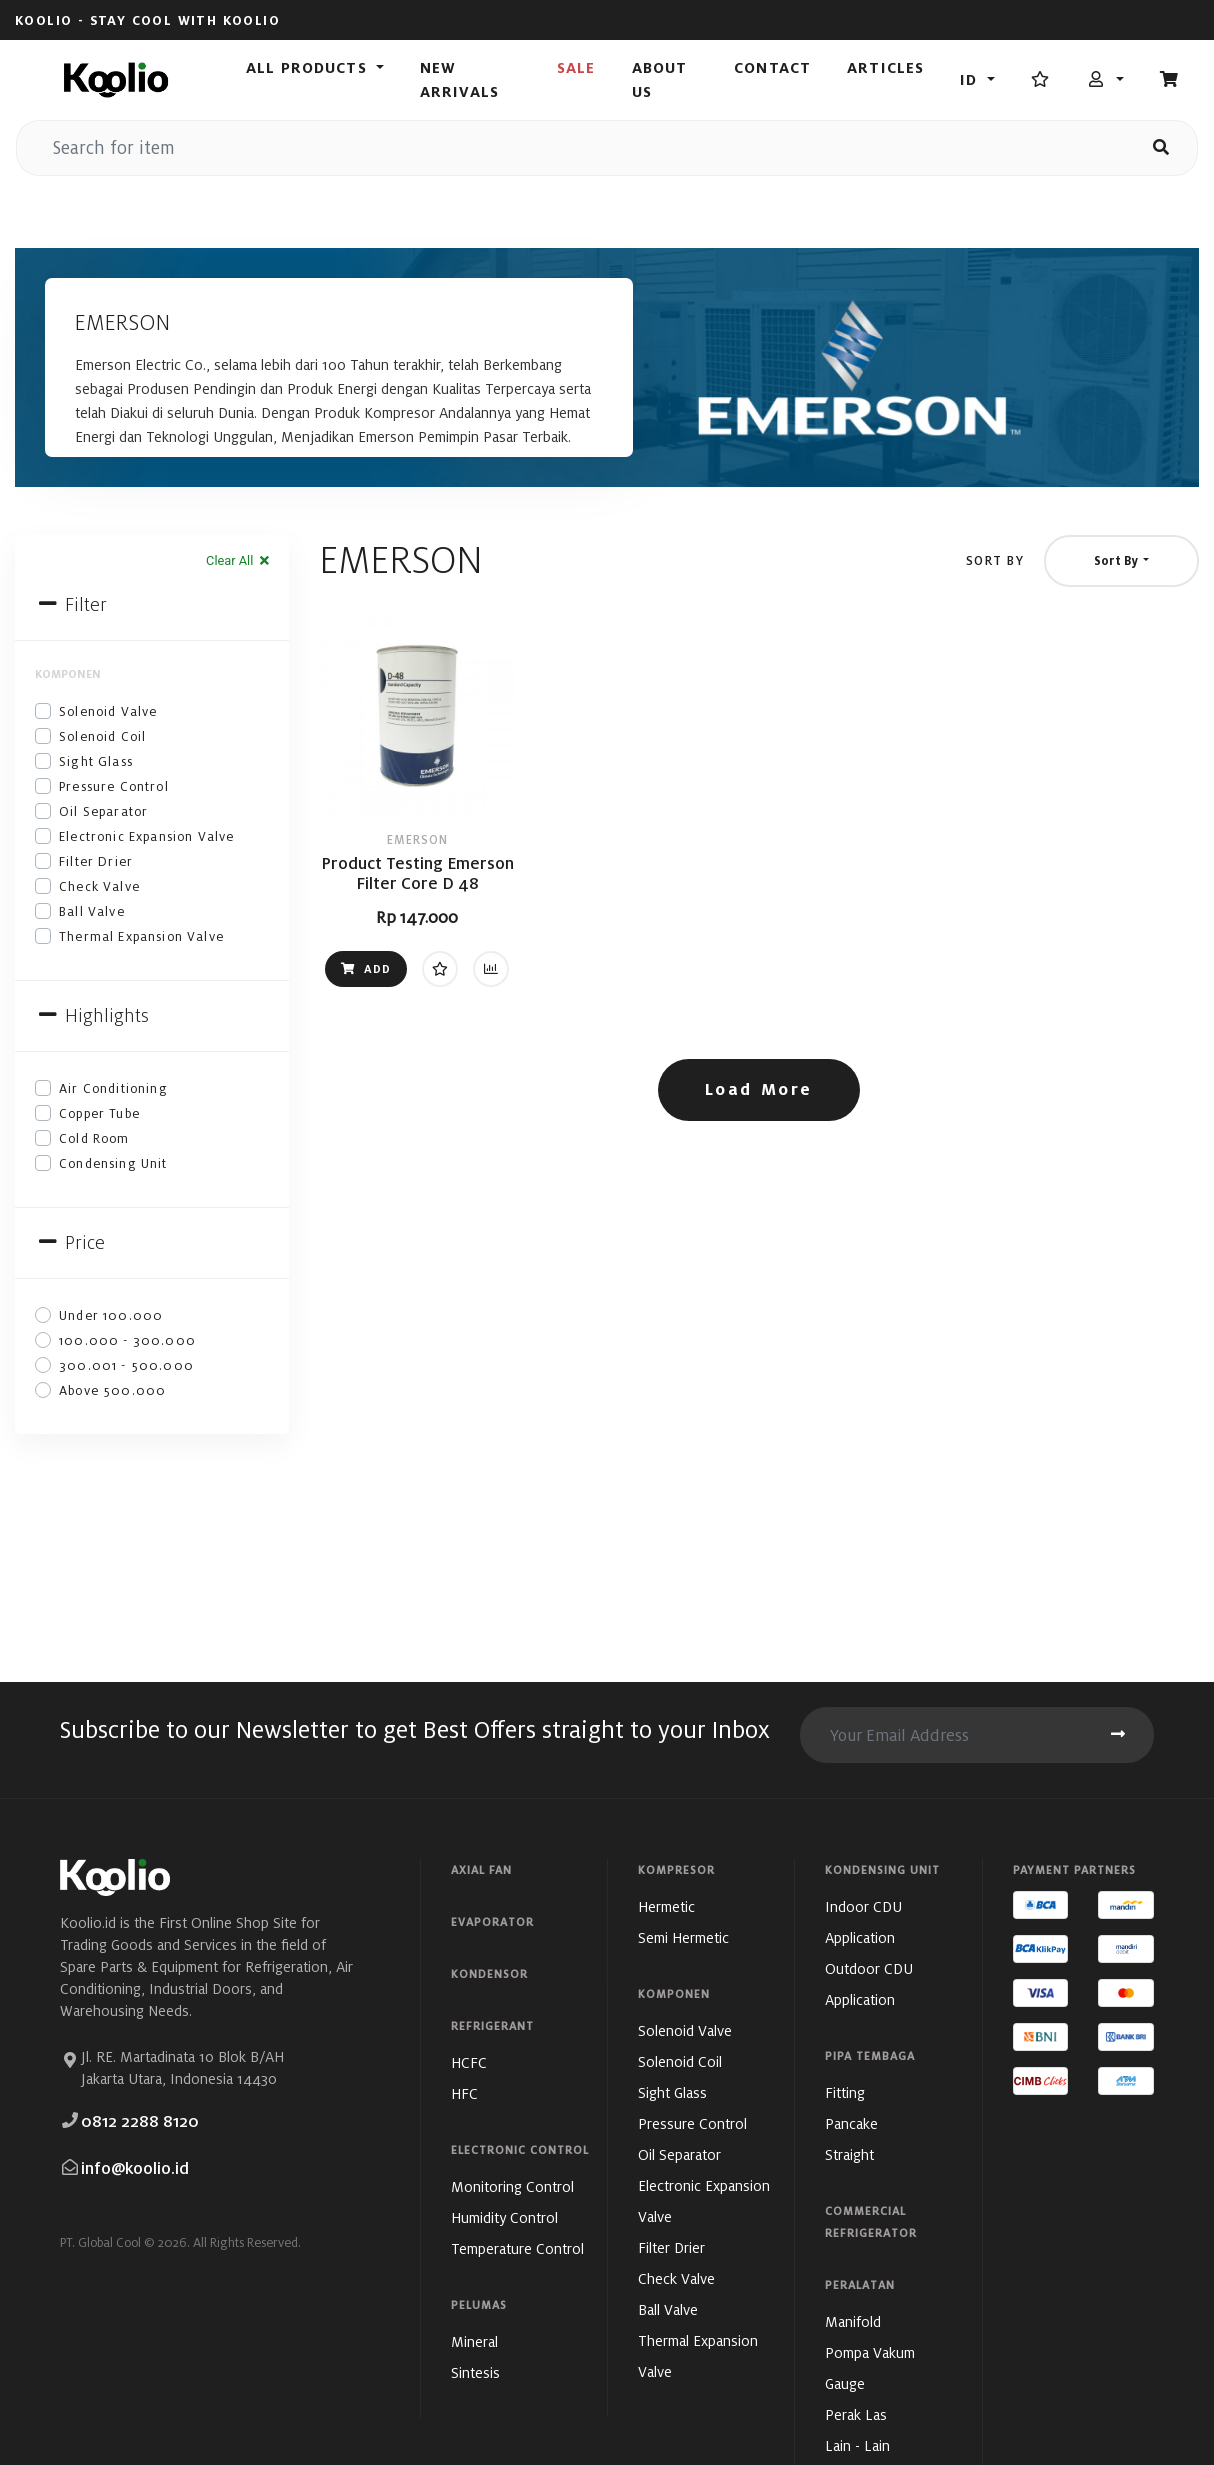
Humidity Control (504, 2217)
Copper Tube (99, 1113)
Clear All (239, 560)
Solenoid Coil (102, 736)
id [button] (971, 79)
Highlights (92, 1015)
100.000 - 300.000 (127, 1340)
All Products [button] (309, 67)
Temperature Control (517, 2248)
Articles (885, 67)
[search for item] (571, 148)
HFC (464, 2093)
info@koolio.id (135, 2168)
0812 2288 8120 (140, 2121)
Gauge (845, 2383)
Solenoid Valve (108, 711)
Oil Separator (103, 811)
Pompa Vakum (870, 2352)
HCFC (469, 2062)
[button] (1105, 80)
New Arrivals (459, 79)
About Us (660, 79)
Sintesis (475, 2372)
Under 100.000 (111, 1315)
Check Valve (99, 886)
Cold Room (94, 1138)
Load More (759, 1089)
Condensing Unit (113, 1163)
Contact (772, 67)
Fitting (845, 2092)
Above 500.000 (112, 1390)
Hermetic (666, 1906)
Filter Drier (96, 861)
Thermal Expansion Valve (141, 936)
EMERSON (417, 839)
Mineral (474, 2341)
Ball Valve (92, 911)
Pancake (851, 2123)
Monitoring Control (512, 2186)
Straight (849, 2154)
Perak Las (856, 2414)
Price (70, 1242)
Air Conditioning (113, 1088)
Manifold (853, 2321)
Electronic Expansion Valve (146, 836)
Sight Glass (96, 761)
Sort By (995, 560)
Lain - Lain (857, 2445)
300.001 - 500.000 (126, 1365)
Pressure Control (114, 786)
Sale (576, 67)
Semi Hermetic (683, 1937)
